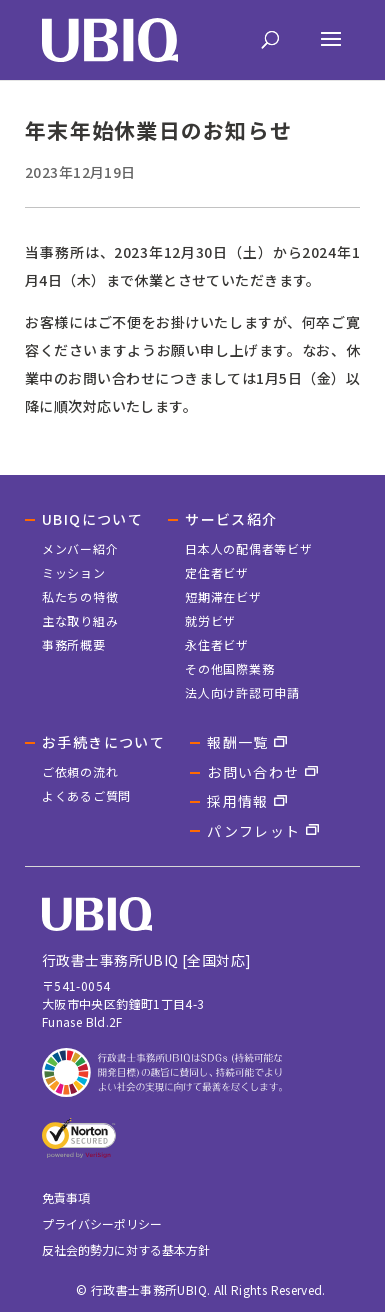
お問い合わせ (253, 772)
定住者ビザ (217, 572)
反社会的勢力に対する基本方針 (126, 1249)
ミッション (74, 572)
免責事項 (66, 1197)
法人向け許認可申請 (242, 692)
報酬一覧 (238, 742)
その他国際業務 (229, 668)
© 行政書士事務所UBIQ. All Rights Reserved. (201, 1289)
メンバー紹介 (80, 548)
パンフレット (253, 831)
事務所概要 (74, 644)
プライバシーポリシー (102, 1223)
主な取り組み (80, 620)
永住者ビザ (217, 644)
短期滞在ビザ (223, 596)
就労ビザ (210, 620)
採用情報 (238, 801)
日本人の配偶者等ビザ (248, 548)
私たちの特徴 (80, 596)
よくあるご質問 (86, 795)
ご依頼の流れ (80, 771)
